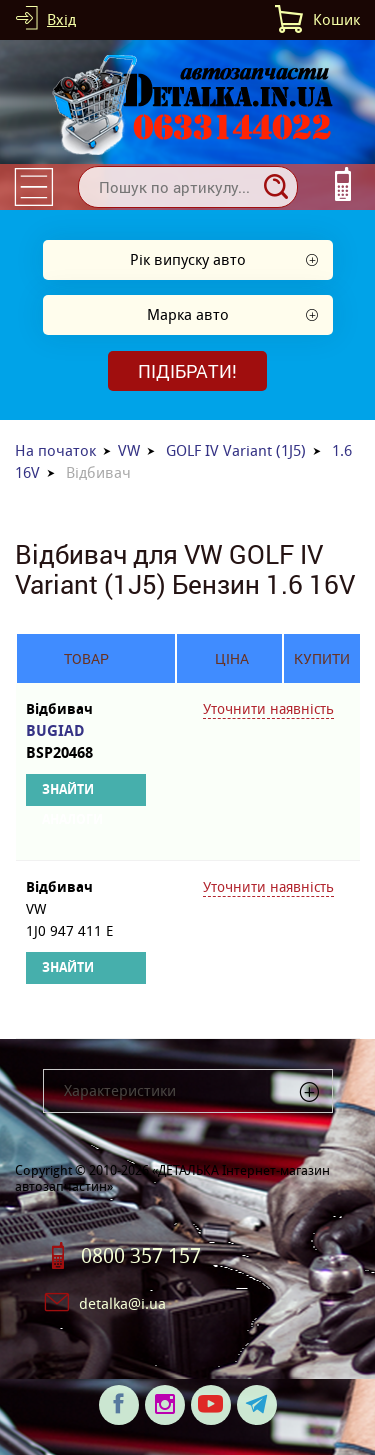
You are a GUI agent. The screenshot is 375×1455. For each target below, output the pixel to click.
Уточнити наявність (268, 709)
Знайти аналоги (72, 793)
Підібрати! (187, 371)
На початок (55, 450)
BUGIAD (86, 742)
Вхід (61, 19)
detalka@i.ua (122, 1303)
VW (129, 450)
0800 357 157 (141, 1256)
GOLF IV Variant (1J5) (236, 450)
